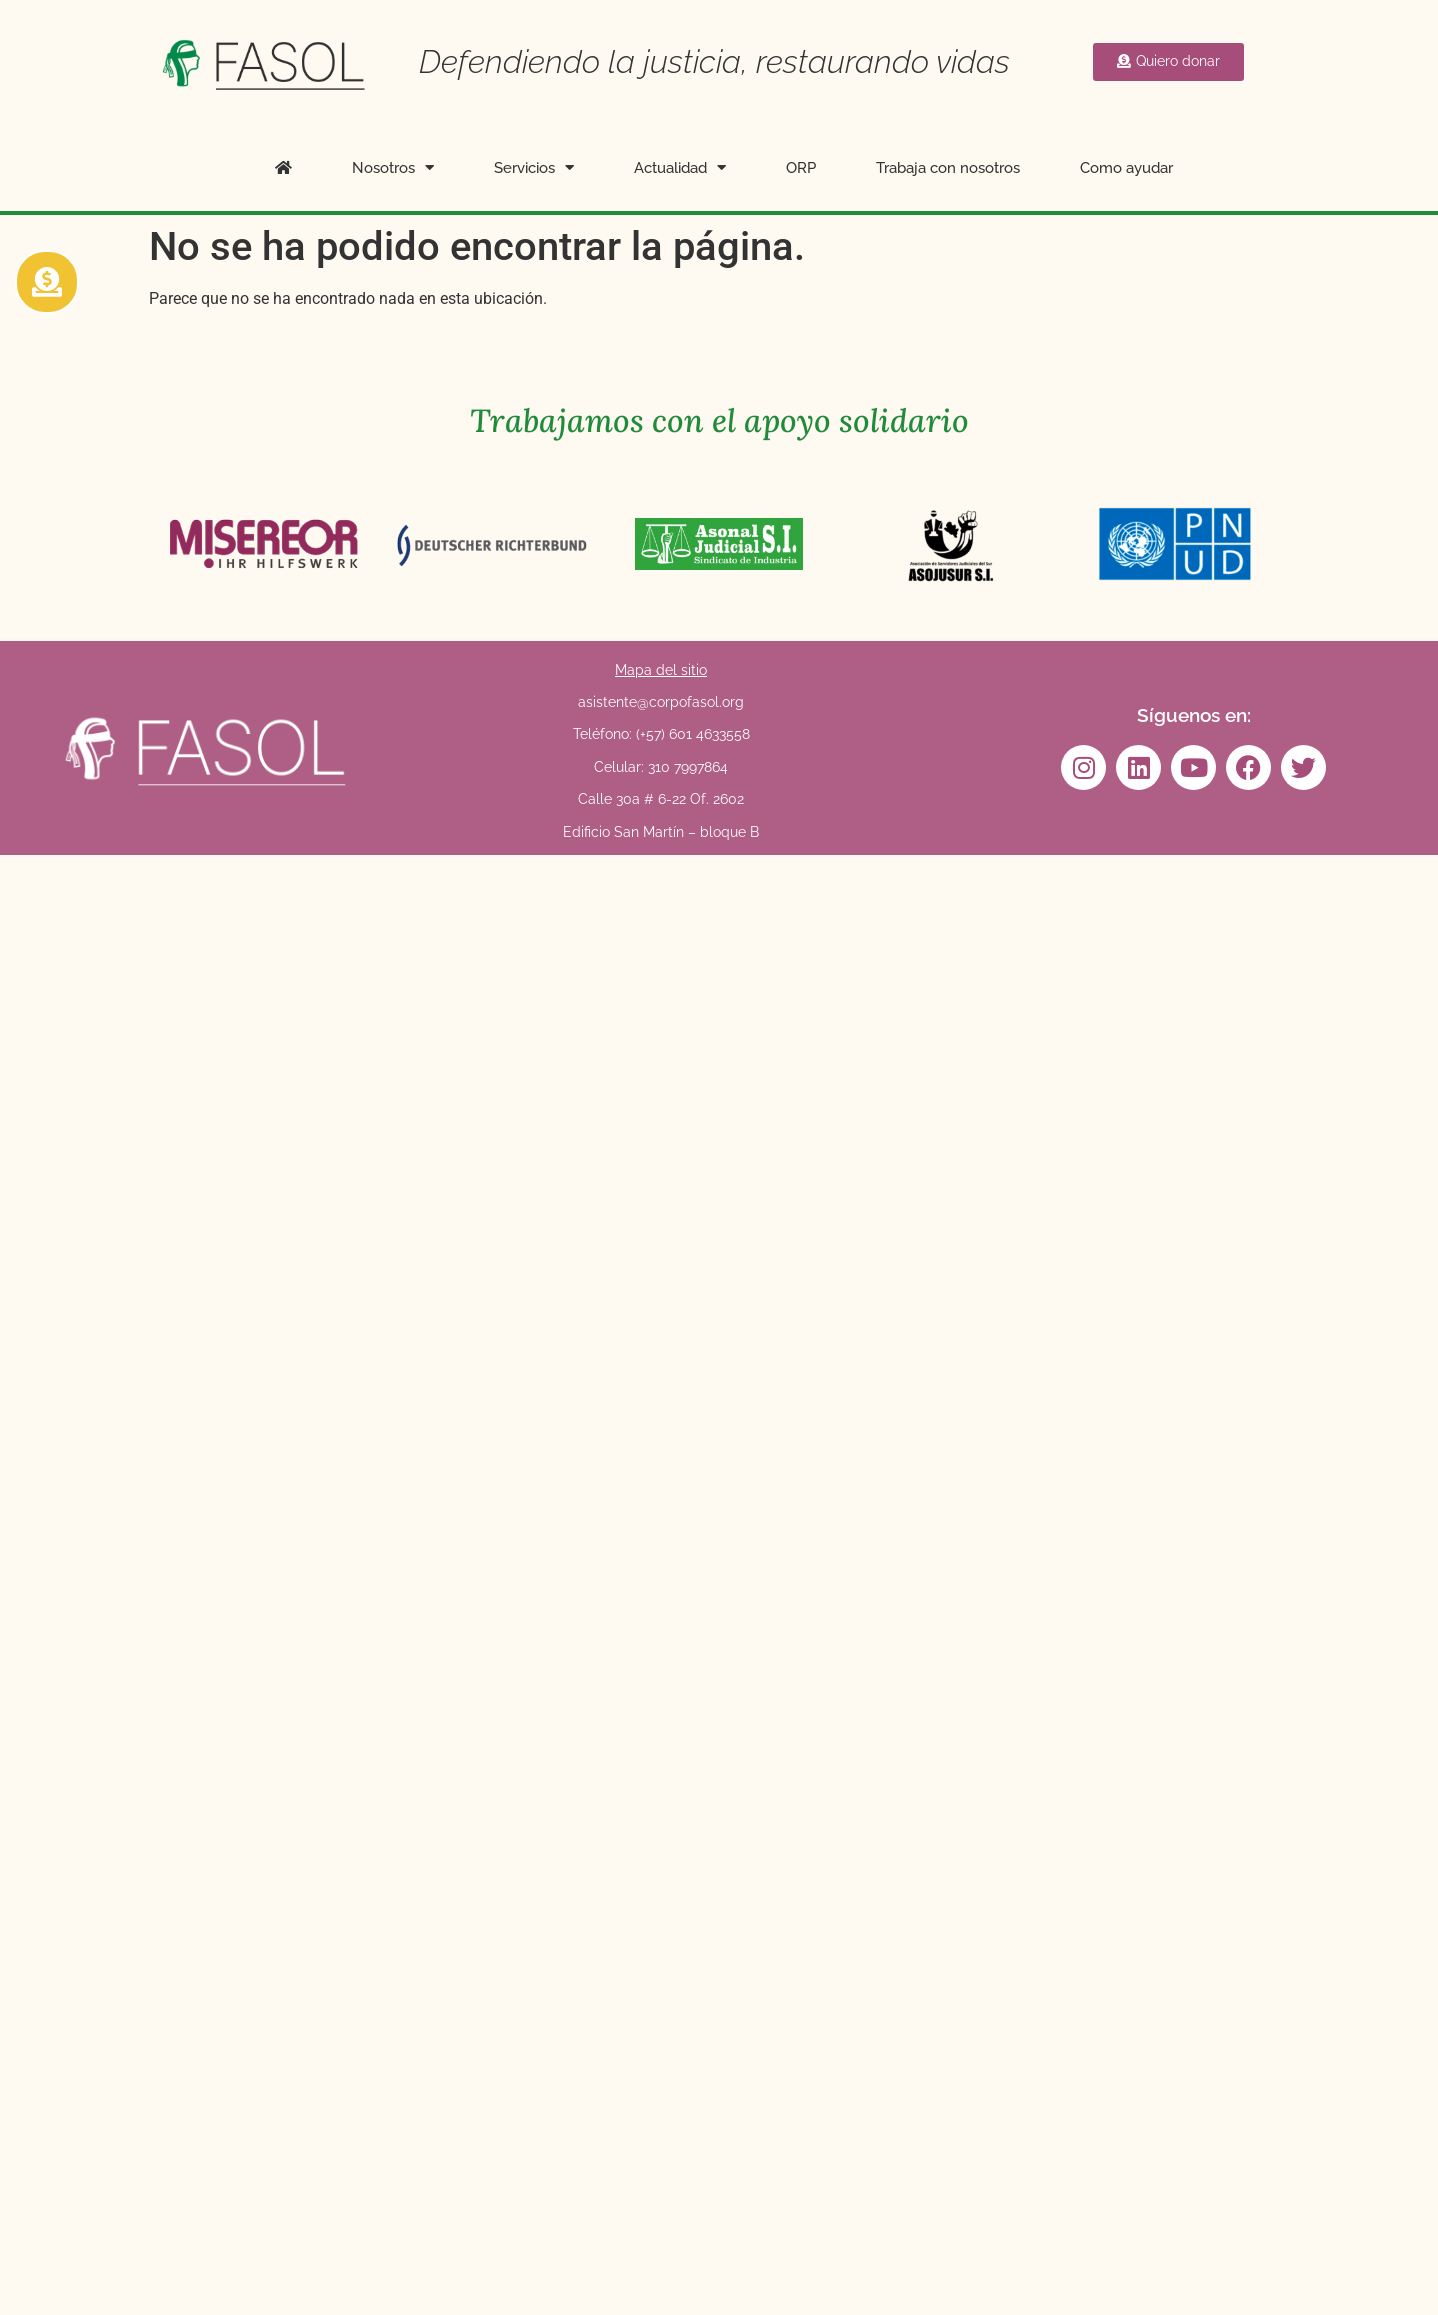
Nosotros (393, 167)
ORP (801, 168)
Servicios (534, 167)
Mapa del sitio (661, 670)
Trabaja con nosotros (948, 168)
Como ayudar (1126, 168)
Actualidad (680, 167)
